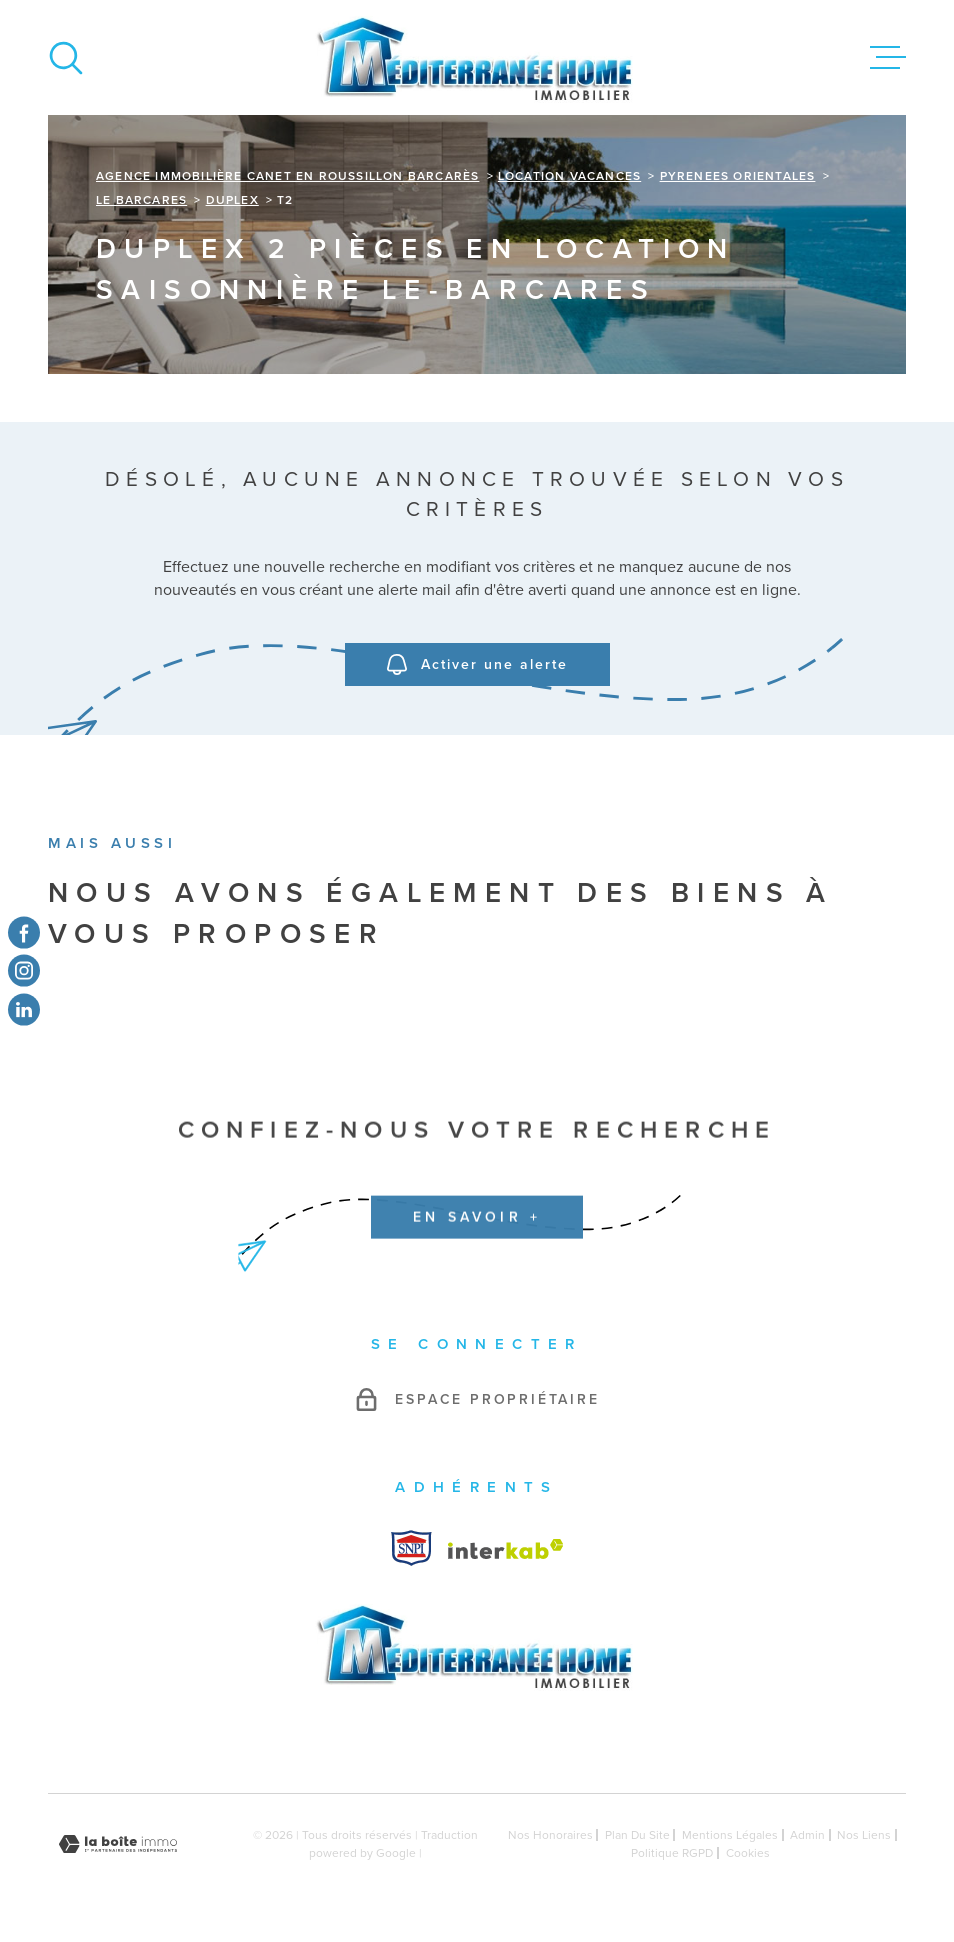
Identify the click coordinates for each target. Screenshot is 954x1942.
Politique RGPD (672, 1853)
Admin (807, 1835)
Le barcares (141, 200)
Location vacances (569, 176)
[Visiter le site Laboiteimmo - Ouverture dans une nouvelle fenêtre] (118, 1844)
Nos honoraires (550, 1835)
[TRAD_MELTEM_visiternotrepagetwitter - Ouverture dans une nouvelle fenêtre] (24, 1009)
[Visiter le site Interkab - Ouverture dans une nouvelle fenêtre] (411, 1548)
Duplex (232, 200)
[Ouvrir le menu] (888, 58)
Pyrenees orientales (738, 176)
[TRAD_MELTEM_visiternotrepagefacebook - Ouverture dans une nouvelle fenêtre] (24, 933)
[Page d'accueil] (477, 57)
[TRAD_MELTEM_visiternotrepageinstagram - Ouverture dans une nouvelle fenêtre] (24, 971)
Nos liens (864, 1835)
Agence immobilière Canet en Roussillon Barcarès (287, 176)
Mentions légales (730, 1835)
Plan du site (637, 1835)
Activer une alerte (477, 665)
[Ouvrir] (66, 58)
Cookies (748, 1853)
